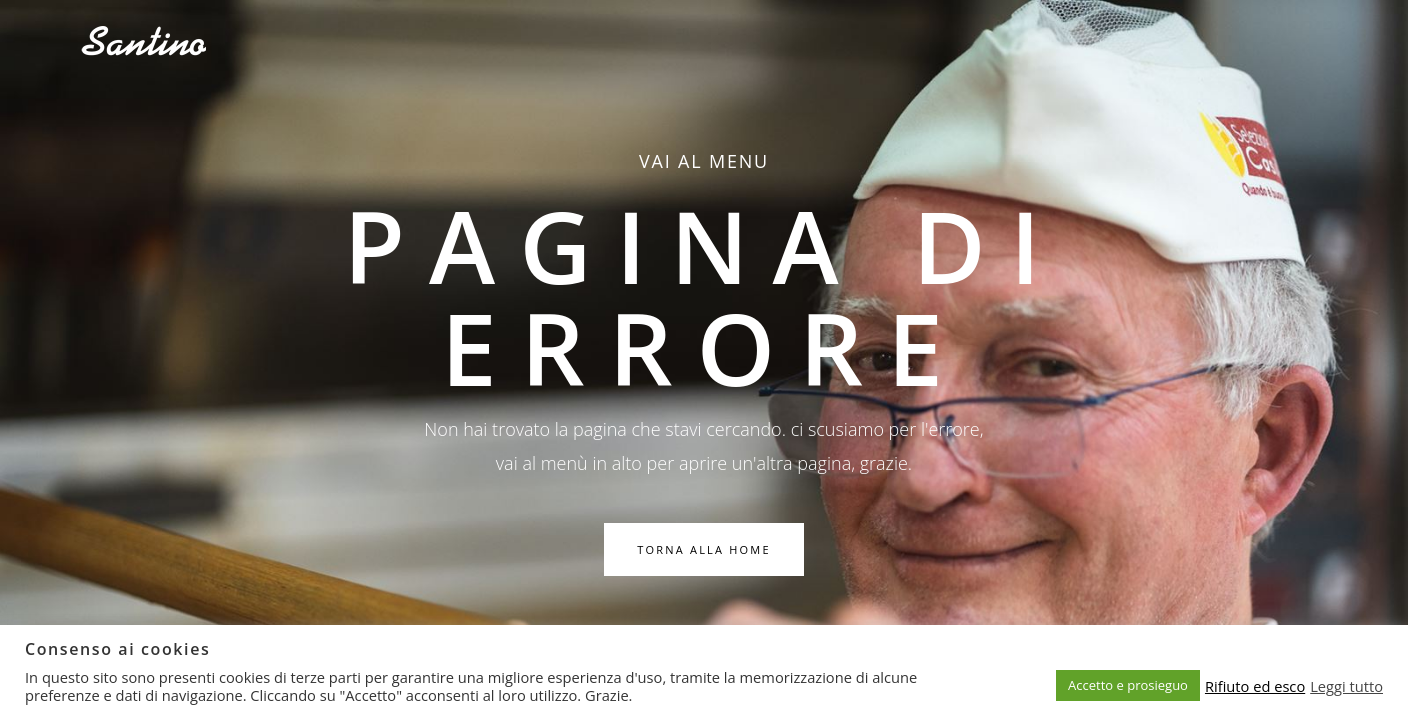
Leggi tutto (1346, 686)
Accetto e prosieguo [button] (1128, 685)
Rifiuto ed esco (1255, 686)
